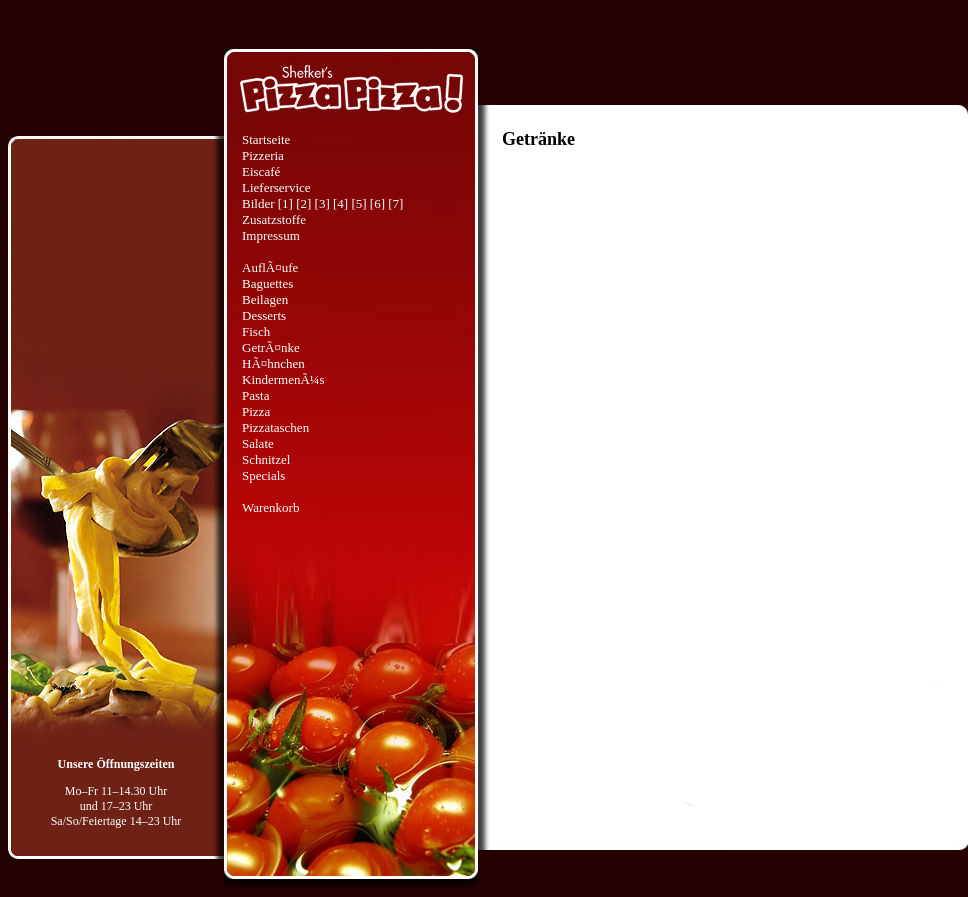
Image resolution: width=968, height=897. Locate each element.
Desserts (264, 315)
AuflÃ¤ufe (270, 267)
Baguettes (267, 283)
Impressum (271, 235)
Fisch (256, 331)
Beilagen (265, 299)
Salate (258, 443)
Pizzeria (263, 155)
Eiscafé (261, 171)
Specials (263, 475)
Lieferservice (276, 187)
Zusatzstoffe (274, 219)
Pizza (256, 411)
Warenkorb (270, 507)
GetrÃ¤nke (271, 347)
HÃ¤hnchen (273, 363)
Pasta (255, 395)
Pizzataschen (275, 427)
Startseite (266, 139)
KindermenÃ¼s (283, 379)
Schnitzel (266, 459)
